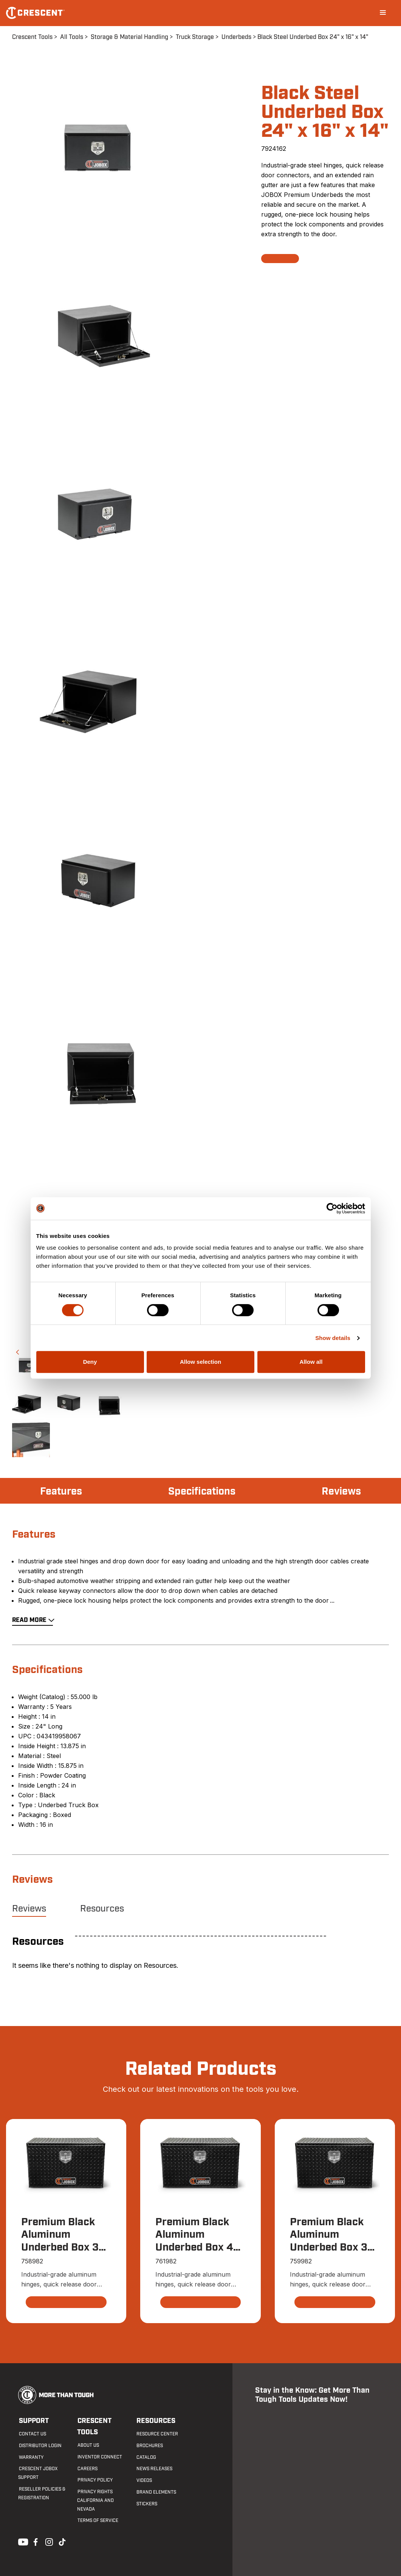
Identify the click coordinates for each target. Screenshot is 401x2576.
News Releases (154, 2469)
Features (62, 1491)
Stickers (146, 2504)
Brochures (149, 2446)
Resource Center (156, 2434)
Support (33, 2421)
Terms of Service (97, 2521)
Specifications (202, 1491)
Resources (102, 1908)
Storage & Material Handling (129, 37)
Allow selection (200, 1361)
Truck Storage (195, 37)
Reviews (340, 1491)
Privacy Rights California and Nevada (95, 2501)
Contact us (31, 2434)
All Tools (71, 37)
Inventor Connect (99, 2457)
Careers (87, 2468)
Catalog (145, 2457)
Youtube (21, 2541)
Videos (143, 2480)
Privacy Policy (94, 2480)
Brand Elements (155, 2492)
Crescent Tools (32, 37)
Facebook (35, 2541)
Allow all (311, 1361)
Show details (332, 1338)
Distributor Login (39, 2446)
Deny (90, 1361)
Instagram (48, 2541)
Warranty (30, 2457)
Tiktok (62, 2541)
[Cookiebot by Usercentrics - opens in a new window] (332, 1208)
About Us (88, 2445)
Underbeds (236, 37)
